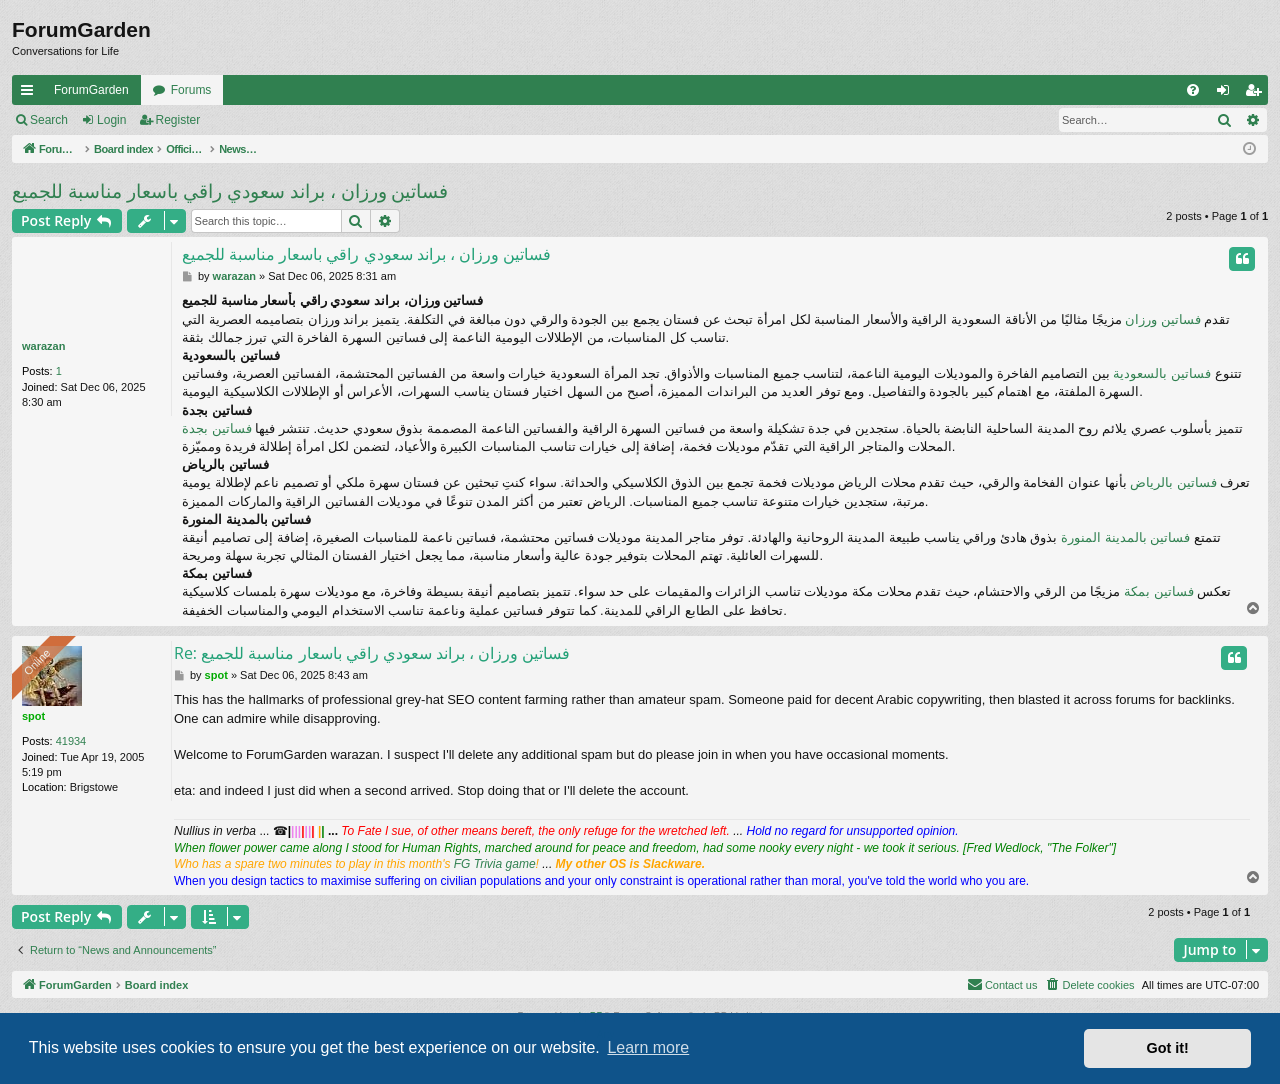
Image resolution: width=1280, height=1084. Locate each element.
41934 (71, 741)
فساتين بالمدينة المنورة (1125, 537)
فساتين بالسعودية (1162, 373)
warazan (43, 346)
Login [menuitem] (1227, 94)
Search (49, 120)
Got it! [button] (1168, 1048)
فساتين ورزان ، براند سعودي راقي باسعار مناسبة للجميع (230, 191)
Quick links (31, 94)
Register (178, 120)
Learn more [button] (648, 1047)
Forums (191, 90)
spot (33, 716)
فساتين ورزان (1163, 319)
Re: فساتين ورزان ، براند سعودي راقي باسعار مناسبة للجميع (372, 653)
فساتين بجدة (217, 428)
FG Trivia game (495, 864)
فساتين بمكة (1159, 591)
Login (111, 120)
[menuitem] (1193, 90)
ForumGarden (91, 90)
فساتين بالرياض (1173, 482)
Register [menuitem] (1257, 94)
